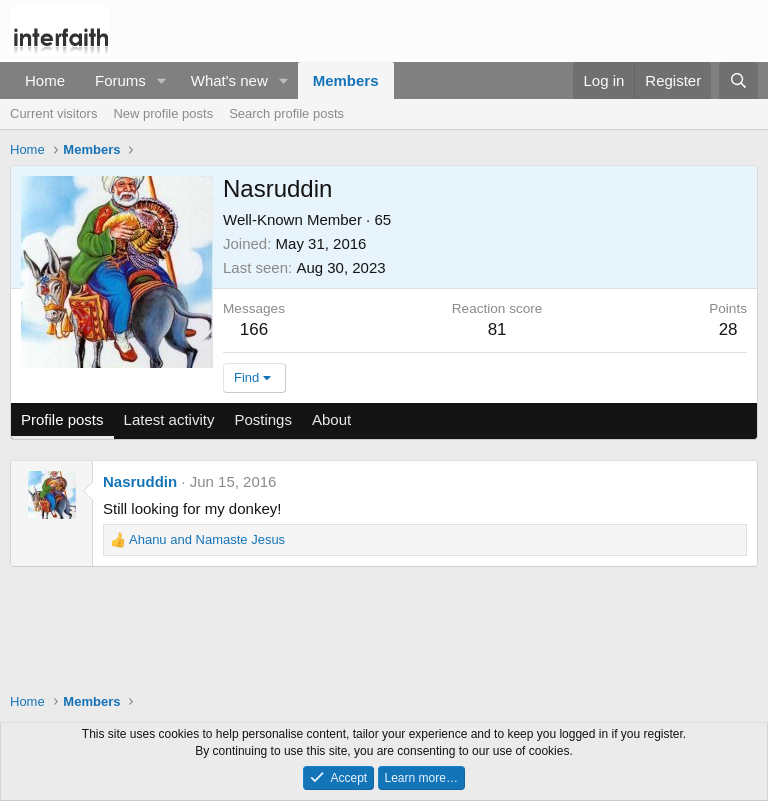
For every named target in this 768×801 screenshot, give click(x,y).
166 (254, 329)
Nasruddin (140, 481)
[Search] (738, 80)
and (207, 539)
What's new (229, 80)
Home (45, 80)
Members (346, 80)
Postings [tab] (263, 419)
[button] (162, 80)
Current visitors (53, 113)
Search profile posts (286, 113)
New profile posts (163, 113)
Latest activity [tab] (169, 419)
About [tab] (331, 419)
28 (728, 329)
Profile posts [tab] (62, 419)
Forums (120, 80)
